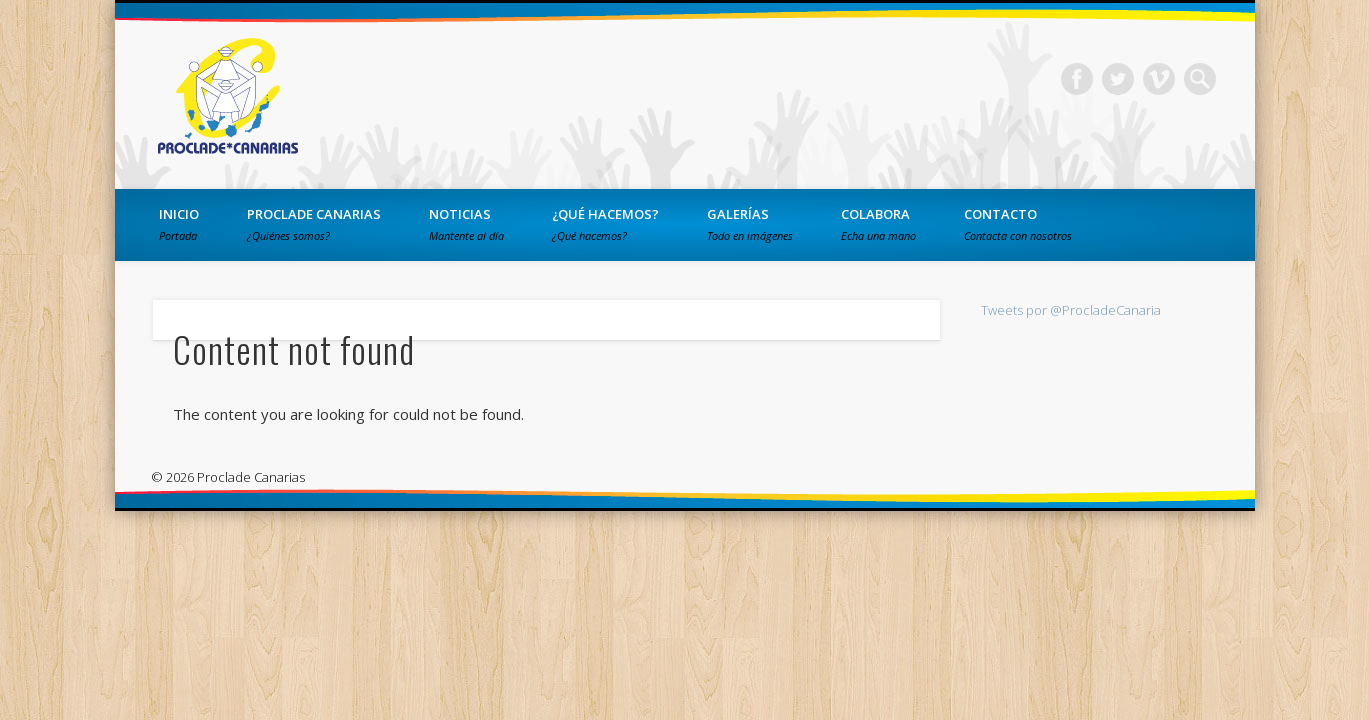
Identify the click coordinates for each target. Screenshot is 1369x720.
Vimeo (1159, 79)
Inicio (179, 224)
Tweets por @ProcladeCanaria (1071, 310)
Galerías (750, 224)
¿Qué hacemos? (605, 224)
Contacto (1018, 224)
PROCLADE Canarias (314, 224)
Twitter (1118, 79)
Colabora (878, 224)
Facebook (1077, 79)
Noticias (466, 224)
